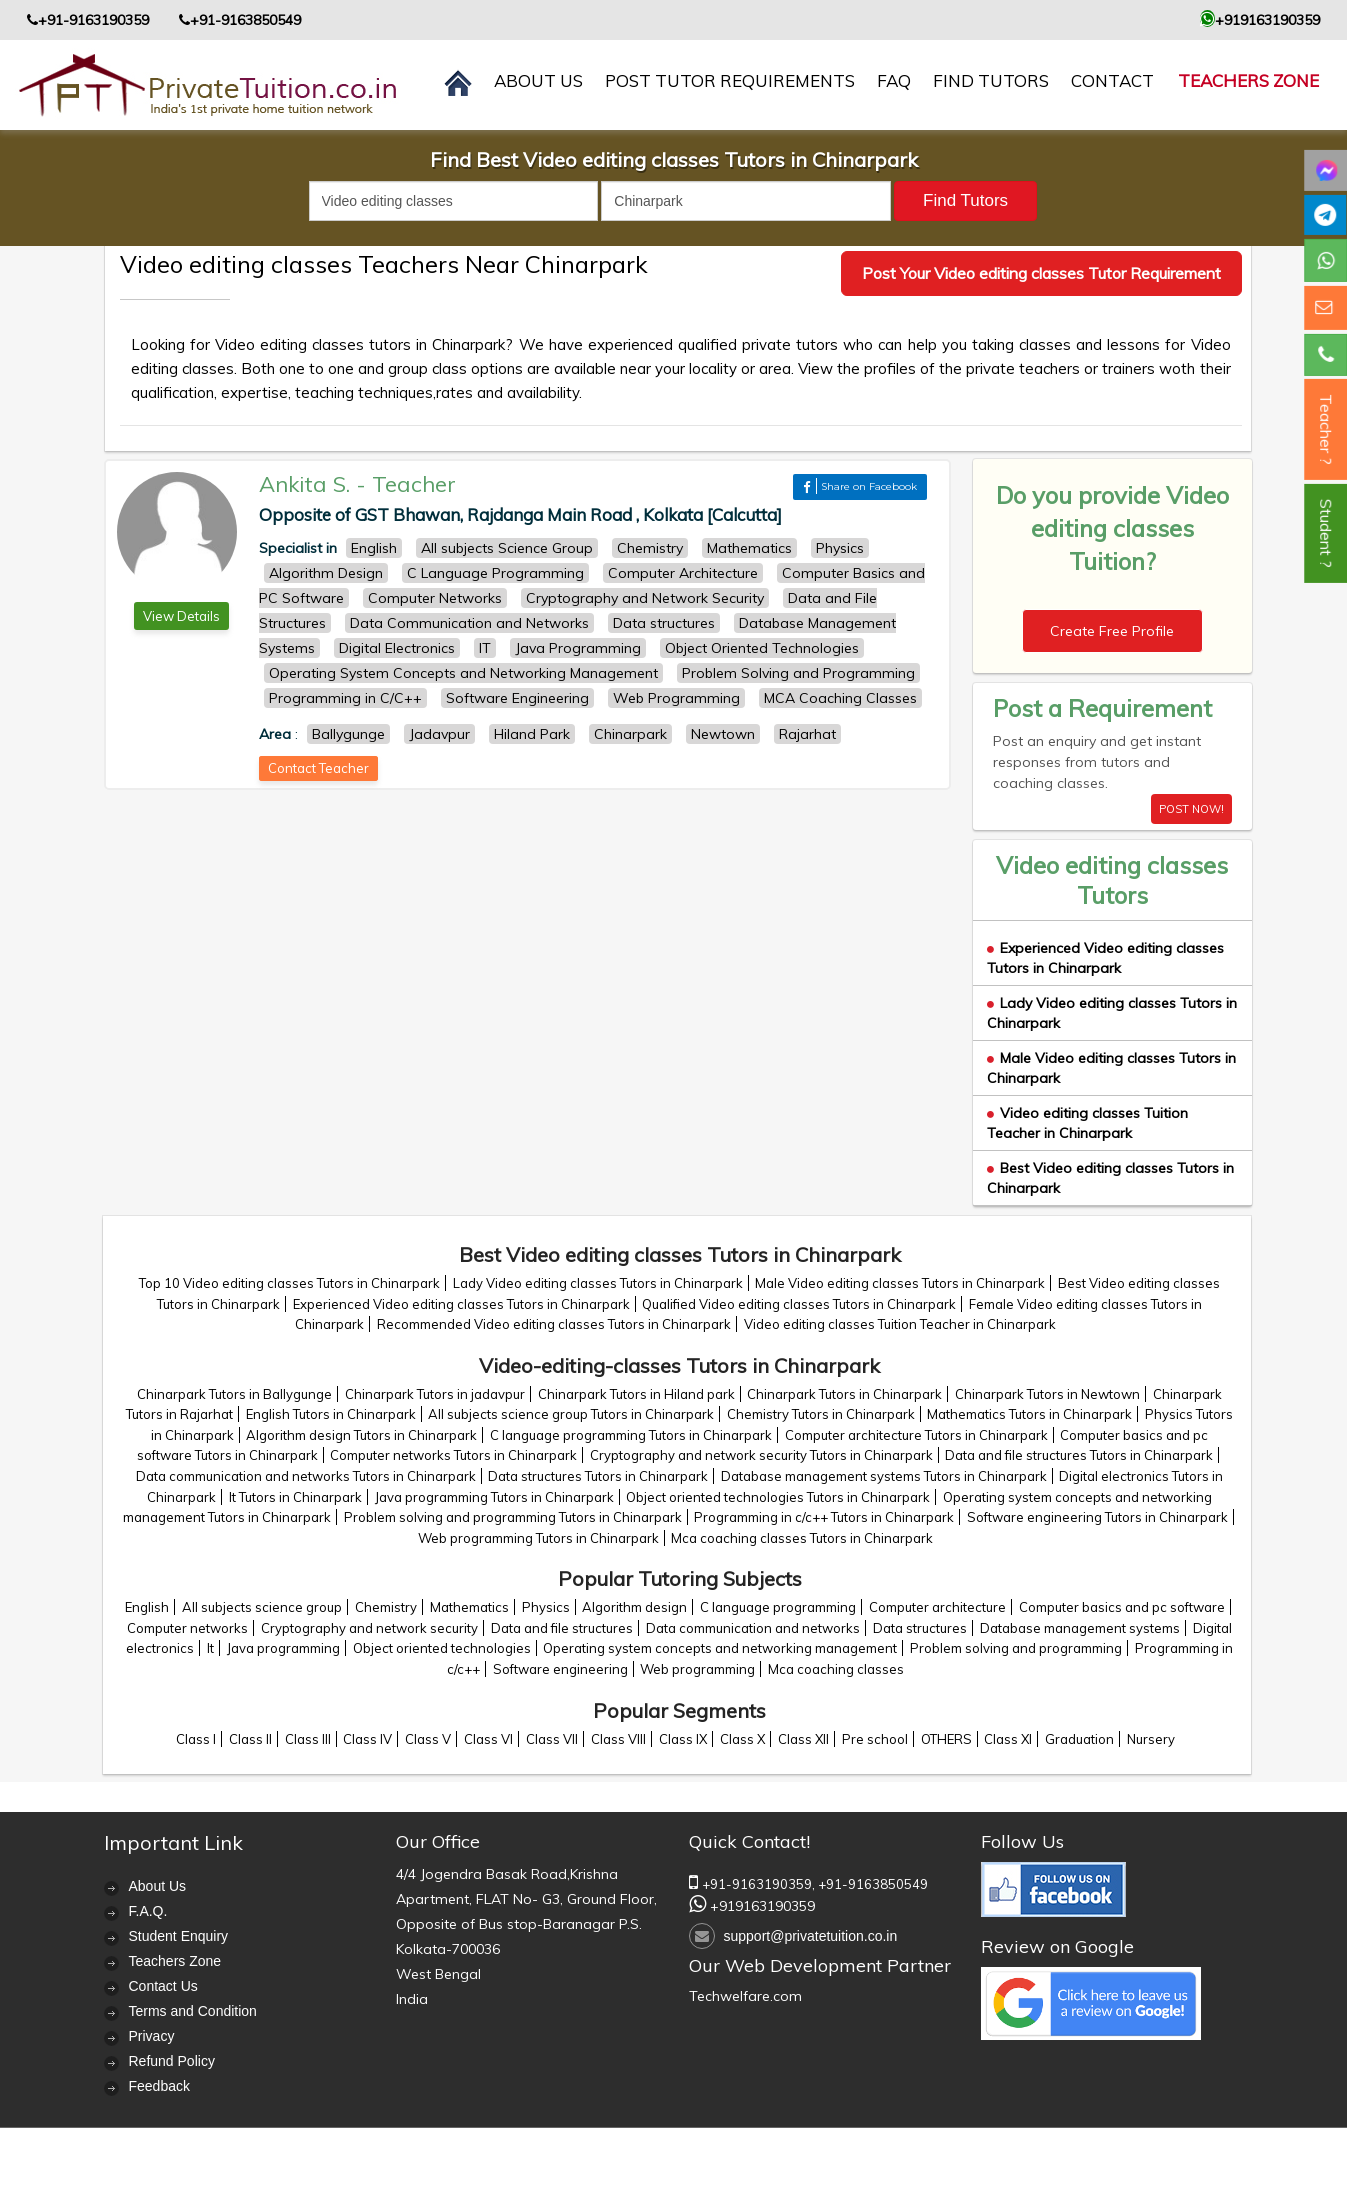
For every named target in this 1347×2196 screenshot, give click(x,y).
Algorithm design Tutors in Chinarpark (361, 1435)
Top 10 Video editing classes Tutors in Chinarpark (289, 1283)
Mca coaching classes (836, 1669)
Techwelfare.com (745, 1996)
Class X (742, 1739)
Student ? (1326, 533)
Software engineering (560, 1669)
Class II (250, 1739)
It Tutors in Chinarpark (295, 1497)
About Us (158, 1886)
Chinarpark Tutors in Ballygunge (234, 1394)
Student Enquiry (179, 1936)
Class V (428, 1739)
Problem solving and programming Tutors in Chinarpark (513, 1517)
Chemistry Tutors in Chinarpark (821, 1414)
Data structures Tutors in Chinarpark (598, 1476)
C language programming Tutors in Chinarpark (631, 1435)
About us (538, 80)
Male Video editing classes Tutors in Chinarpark (900, 1283)
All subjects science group (262, 1607)
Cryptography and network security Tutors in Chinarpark (761, 1455)
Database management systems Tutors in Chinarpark (884, 1476)
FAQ (894, 80)
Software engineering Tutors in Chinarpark (1097, 1517)
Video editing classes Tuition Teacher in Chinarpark (1087, 1123)
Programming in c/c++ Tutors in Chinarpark (824, 1517)
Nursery (1151, 1739)
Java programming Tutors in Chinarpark (494, 1497)
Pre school (875, 1739)
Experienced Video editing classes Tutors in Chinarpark (1105, 958)
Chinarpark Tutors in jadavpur (435, 1394)
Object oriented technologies (442, 1648)
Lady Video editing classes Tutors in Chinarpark (598, 1283)
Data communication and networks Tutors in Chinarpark (306, 1476)
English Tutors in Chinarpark (331, 1414)
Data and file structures (562, 1628)
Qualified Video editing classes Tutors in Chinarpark (799, 1304)
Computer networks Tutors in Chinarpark (453, 1455)
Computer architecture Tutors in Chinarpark (916, 1435)
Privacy (152, 2036)
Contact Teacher (318, 768)
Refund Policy (172, 2061)
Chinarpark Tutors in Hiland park (636, 1394)
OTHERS (946, 1739)
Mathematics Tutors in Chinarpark (1029, 1414)
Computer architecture (937, 1607)
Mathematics (469, 1607)
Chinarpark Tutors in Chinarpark (844, 1394)
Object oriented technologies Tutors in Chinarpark (778, 1497)
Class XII (803, 1739)
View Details (181, 616)
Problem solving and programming (1016, 1648)
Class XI (1008, 1739)
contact (1112, 80)
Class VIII (618, 1739)
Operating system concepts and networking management (720, 1648)
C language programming (778, 1607)
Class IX (683, 1739)
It (210, 1648)
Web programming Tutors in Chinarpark (538, 1538)
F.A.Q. (148, 1911)
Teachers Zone (1248, 80)
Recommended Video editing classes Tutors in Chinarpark (554, 1324)
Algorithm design (634, 1607)
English (147, 1607)
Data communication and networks (753, 1628)
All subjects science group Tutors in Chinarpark (571, 1414)
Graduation (1079, 1739)
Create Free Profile (1112, 631)
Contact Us (163, 1986)
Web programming (697, 1669)
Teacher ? (1326, 429)
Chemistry (386, 1607)
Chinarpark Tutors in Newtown (1047, 1394)
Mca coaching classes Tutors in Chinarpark (802, 1538)
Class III (308, 1739)
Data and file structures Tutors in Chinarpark (1079, 1455)
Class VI (488, 1739)
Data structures (920, 1628)
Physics (546, 1607)
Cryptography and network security (369, 1628)
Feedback (159, 2086)
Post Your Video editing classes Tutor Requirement (1041, 273)
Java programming (283, 1648)
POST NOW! (1191, 809)
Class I (196, 1739)
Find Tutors (991, 80)
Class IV (367, 1739)
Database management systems (1080, 1628)
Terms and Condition (193, 2011)
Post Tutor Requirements (730, 80)
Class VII (552, 1739)
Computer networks (187, 1628)
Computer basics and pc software (1122, 1607)
